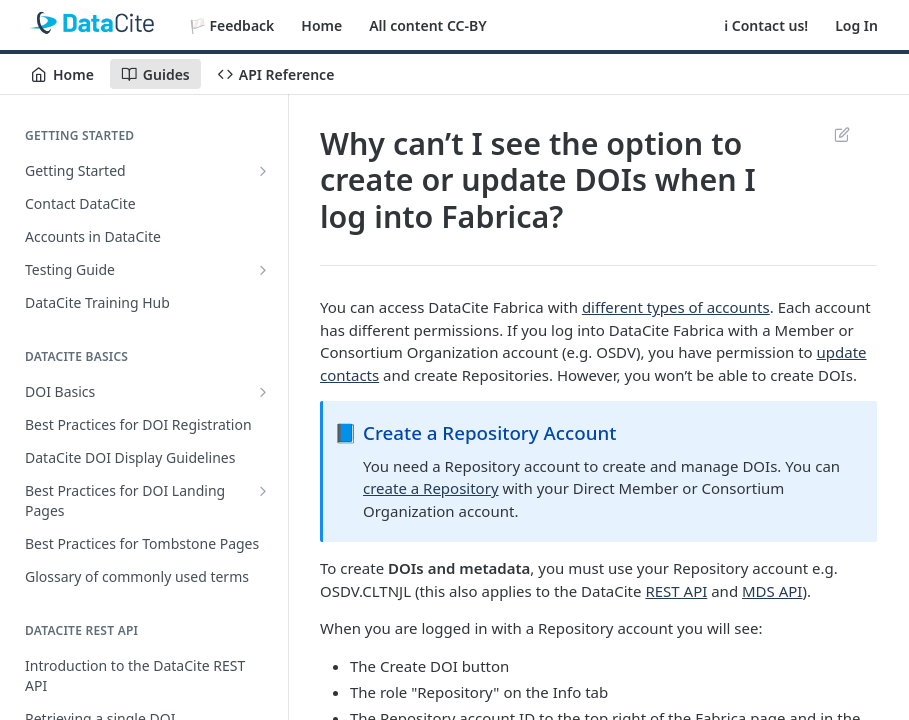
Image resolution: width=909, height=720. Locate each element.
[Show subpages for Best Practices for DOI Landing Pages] (263, 491)
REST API (676, 591)
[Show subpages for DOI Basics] (263, 392)
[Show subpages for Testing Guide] (263, 270)
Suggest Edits (841, 134)
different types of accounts (676, 307)
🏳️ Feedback (232, 25)
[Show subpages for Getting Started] (263, 171)
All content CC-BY (427, 25)
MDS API (772, 591)
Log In (856, 25)
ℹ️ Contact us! (766, 25)
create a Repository (431, 488)
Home (321, 25)
